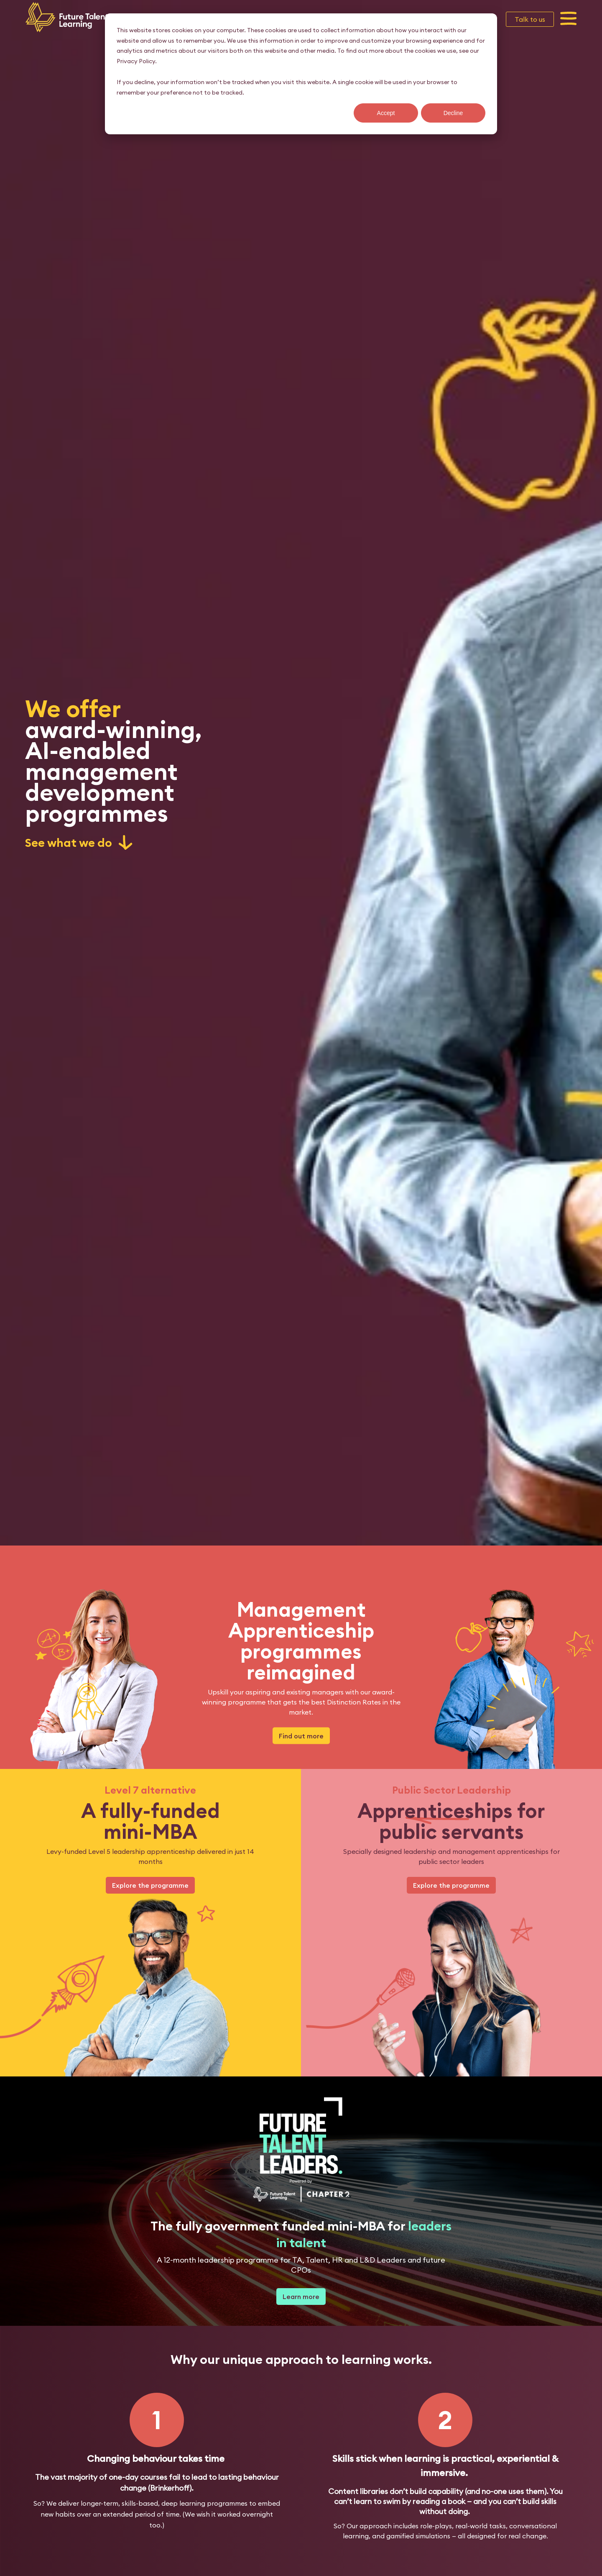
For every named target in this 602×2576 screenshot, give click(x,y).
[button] (568, 19)
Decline (453, 113)
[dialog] (301, 73)
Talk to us (530, 19)
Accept (386, 113)
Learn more (301, 2296)
